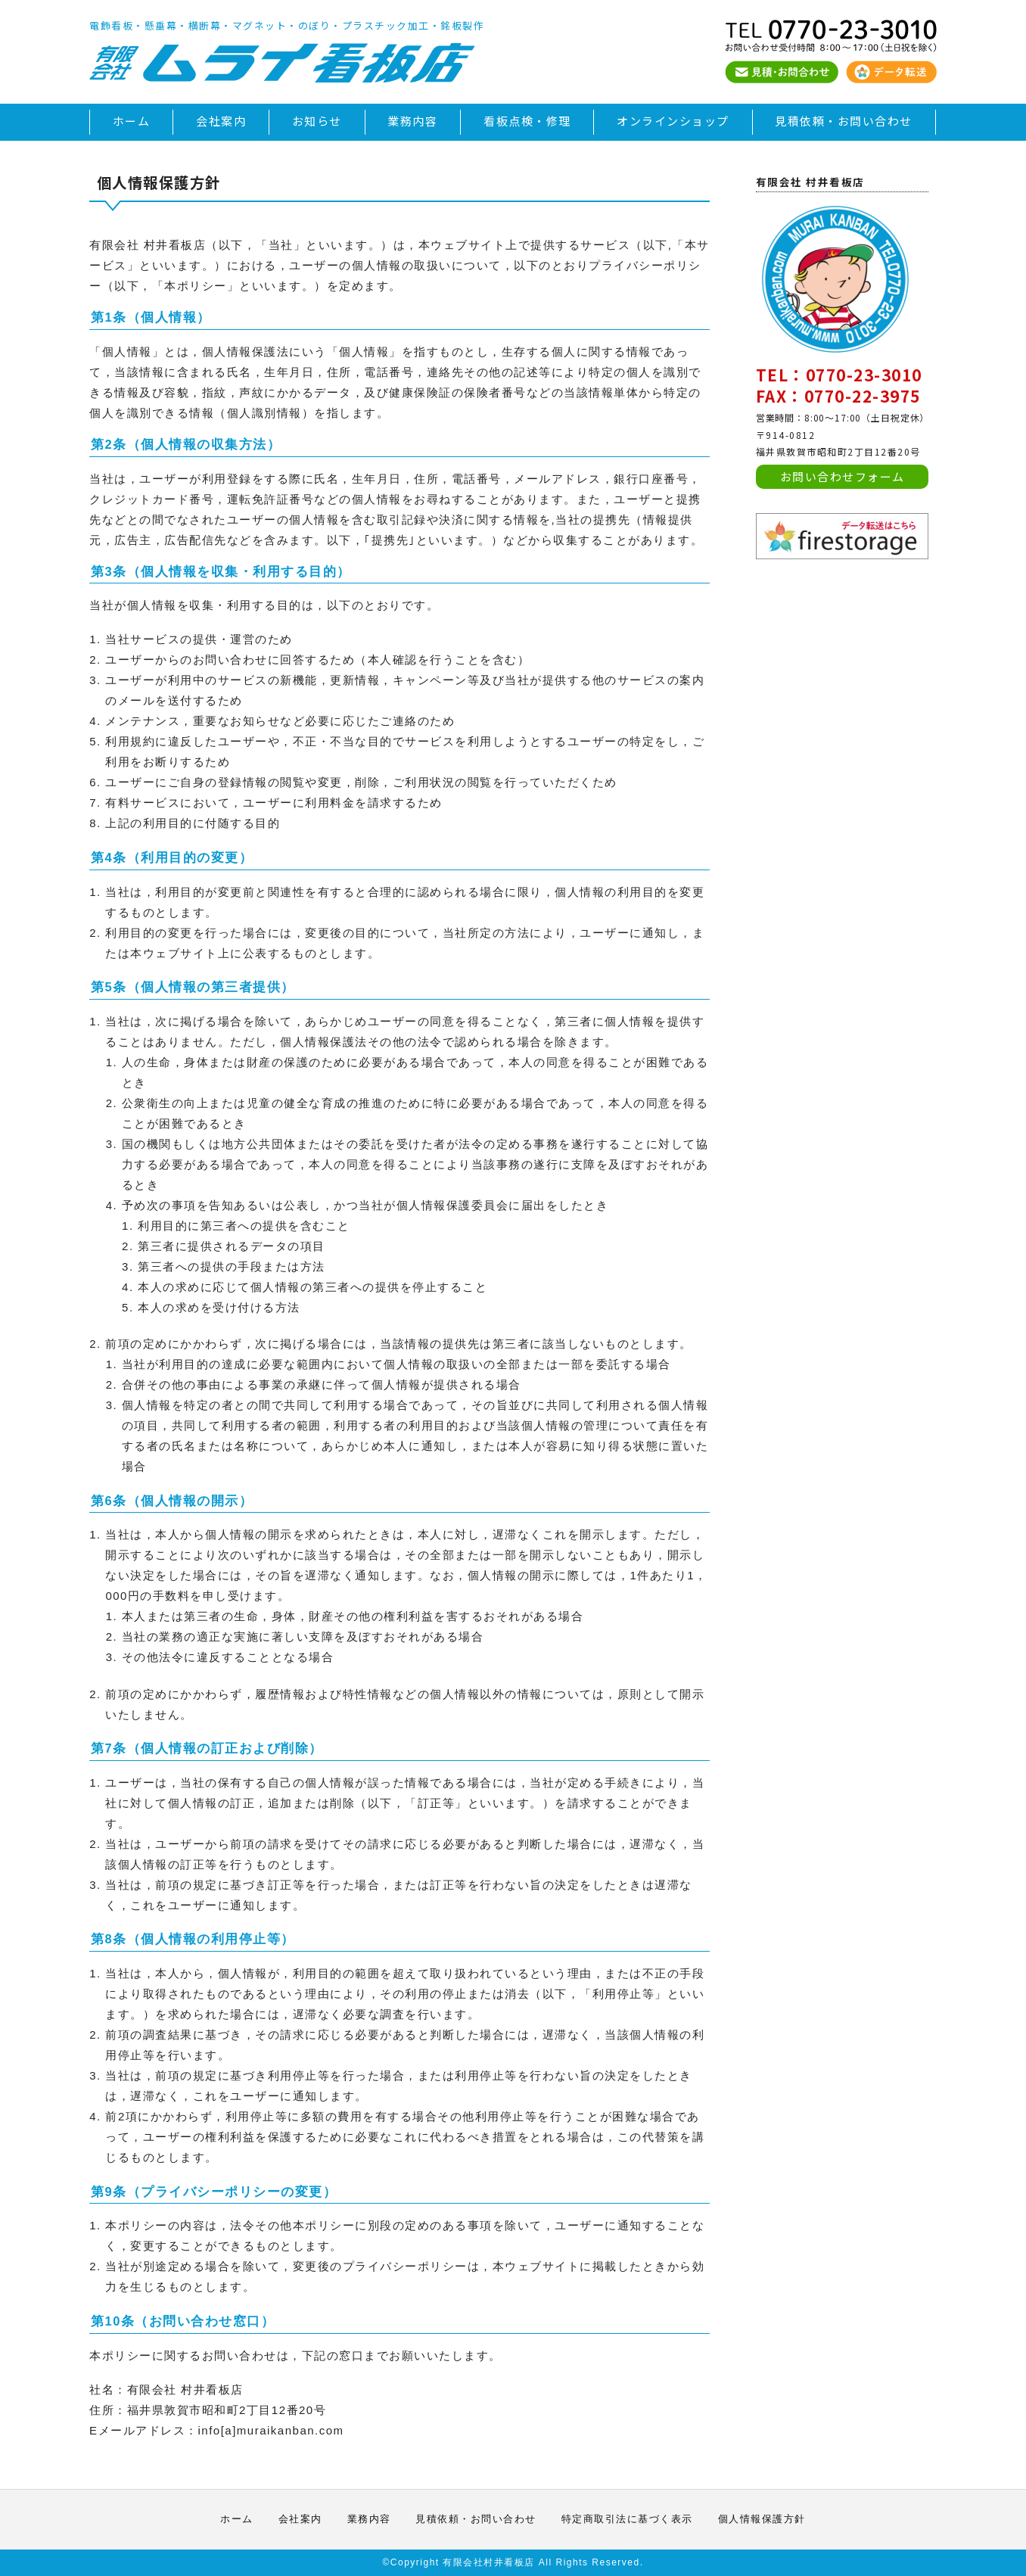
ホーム (132, 121)
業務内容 (412, 121)
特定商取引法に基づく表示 (627, 2519)
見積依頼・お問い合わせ (844, 121)
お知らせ (317, 121)
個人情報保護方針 (762, 2519)
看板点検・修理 (527, 121)
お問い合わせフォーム (842, 476)
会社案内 (221, 121)
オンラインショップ (673, 121)
